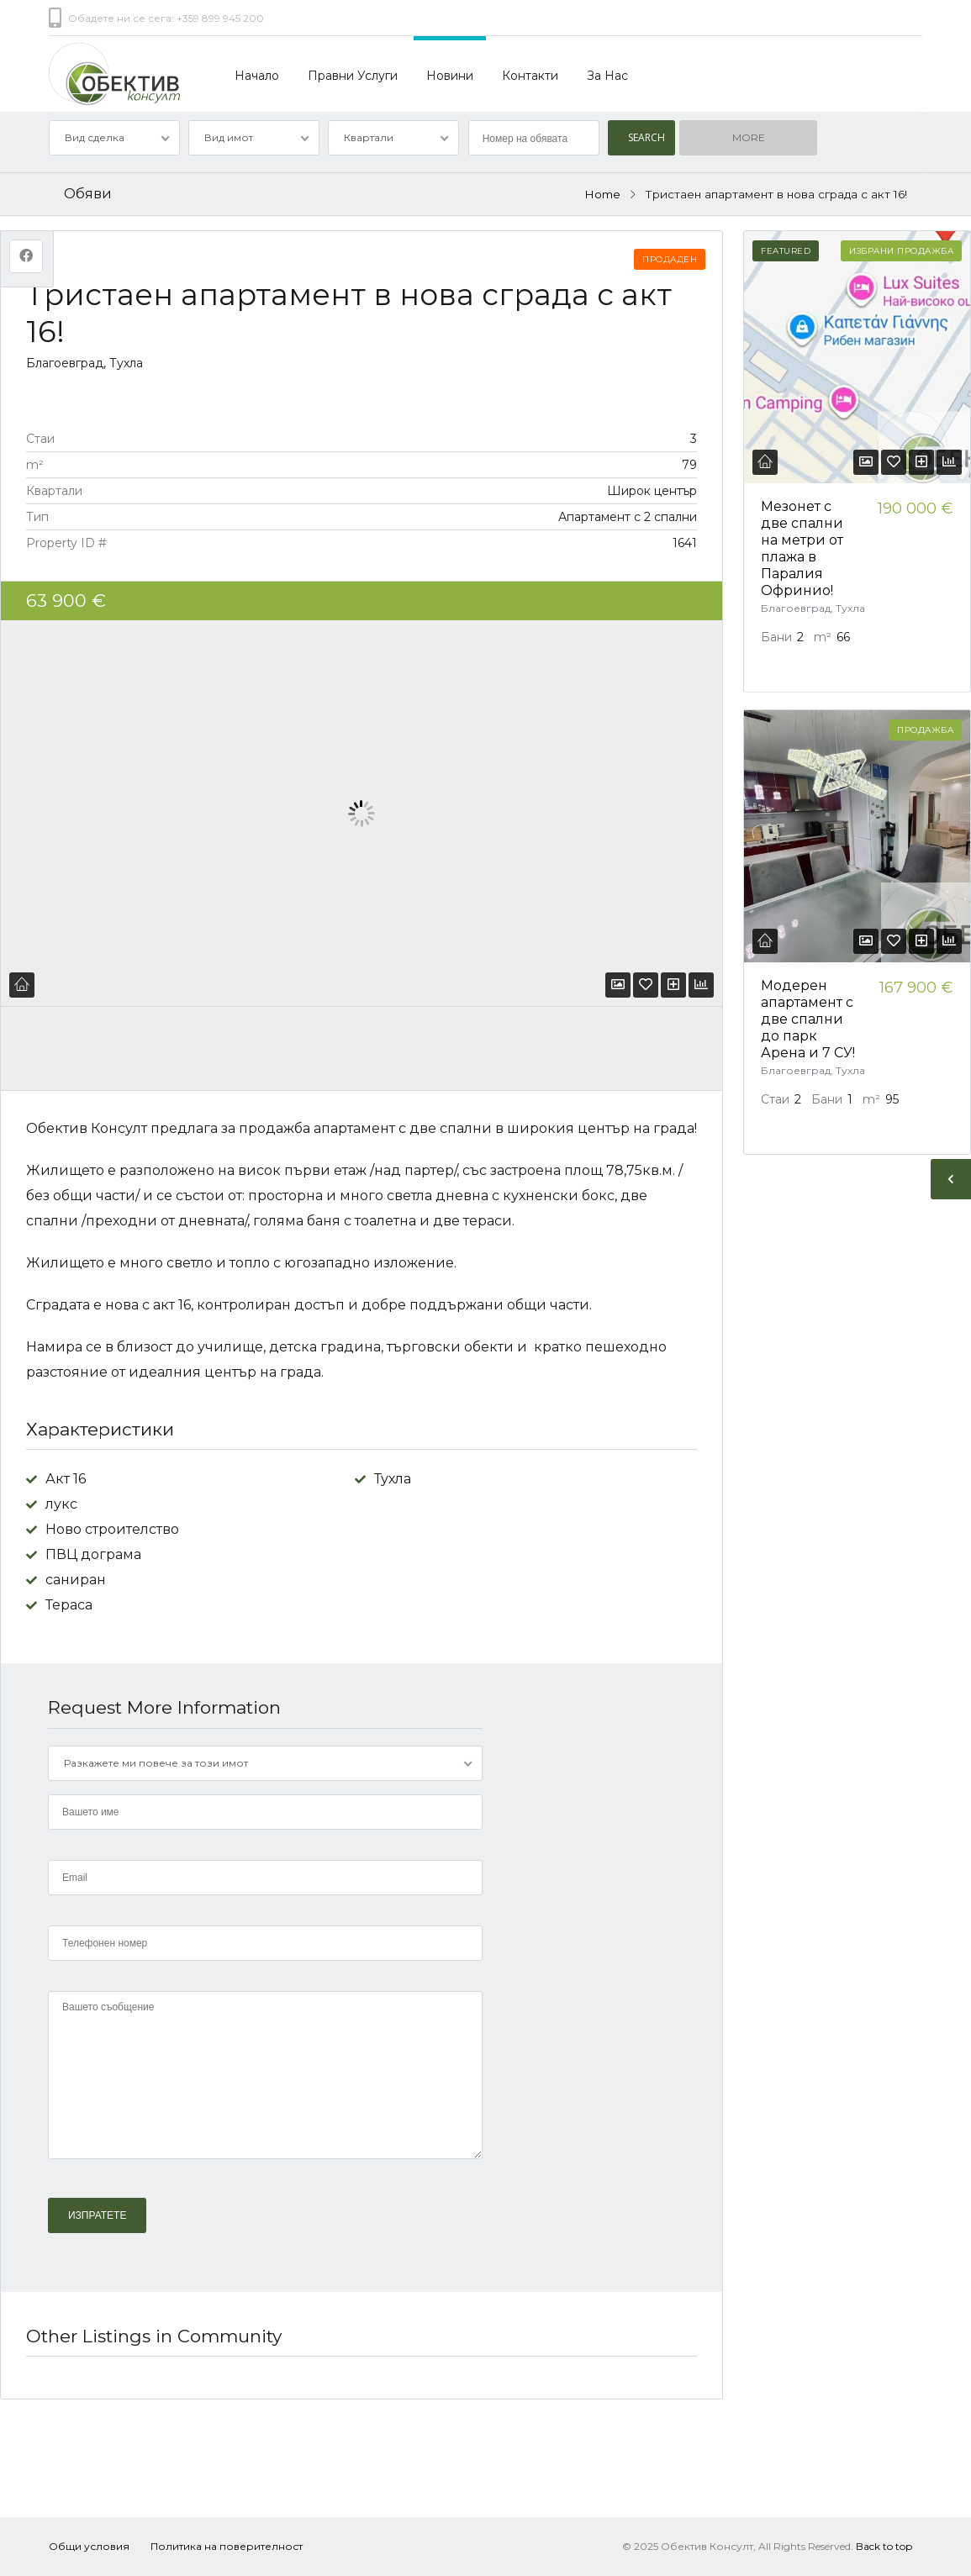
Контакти (530, 75)
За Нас (607, 75)
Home (602, 194)
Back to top (884, 2546)
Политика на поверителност (226, 2546)
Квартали (368, 137)
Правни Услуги (353, 75)
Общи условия (89, 2546)
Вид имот (228, 137)
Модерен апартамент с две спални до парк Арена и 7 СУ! (808, 1019)
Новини (449, 75)
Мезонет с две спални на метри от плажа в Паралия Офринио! (802, 548)
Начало (257, 75)
